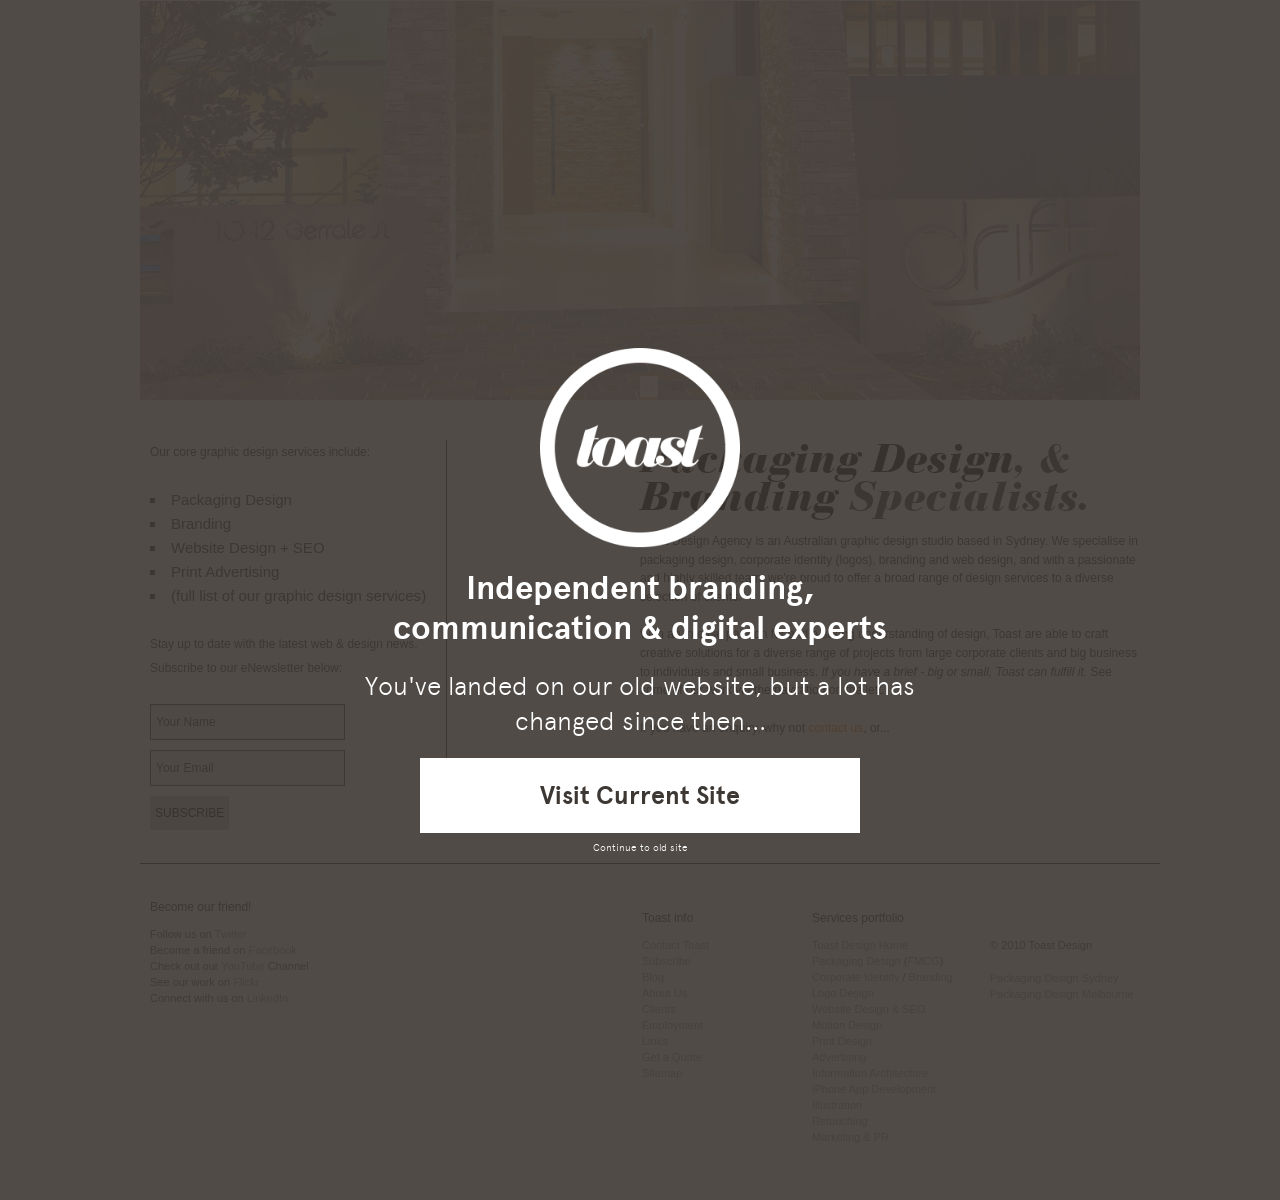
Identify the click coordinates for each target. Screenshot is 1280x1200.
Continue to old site (640, 847)
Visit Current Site (640, 795)
